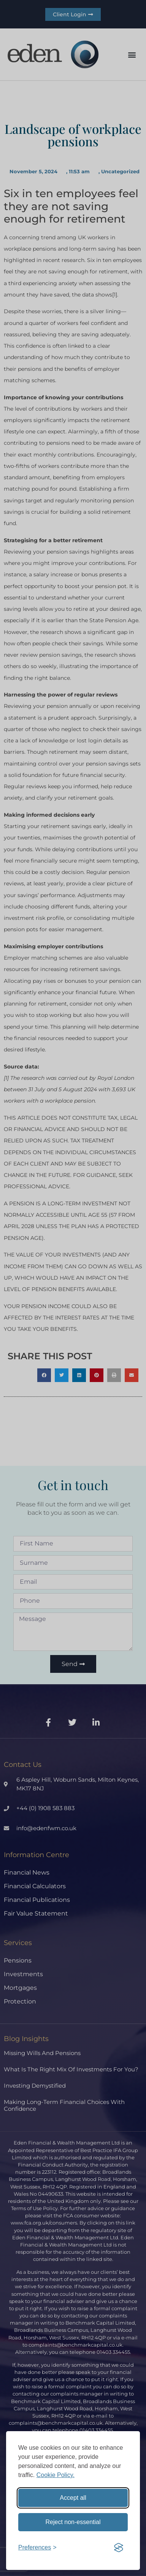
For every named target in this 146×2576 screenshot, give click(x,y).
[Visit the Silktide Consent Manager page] (119, 2547)
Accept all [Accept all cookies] (73, 2497)
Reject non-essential (73, 2522)
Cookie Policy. (55, 2475)
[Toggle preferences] (37, 2547)
